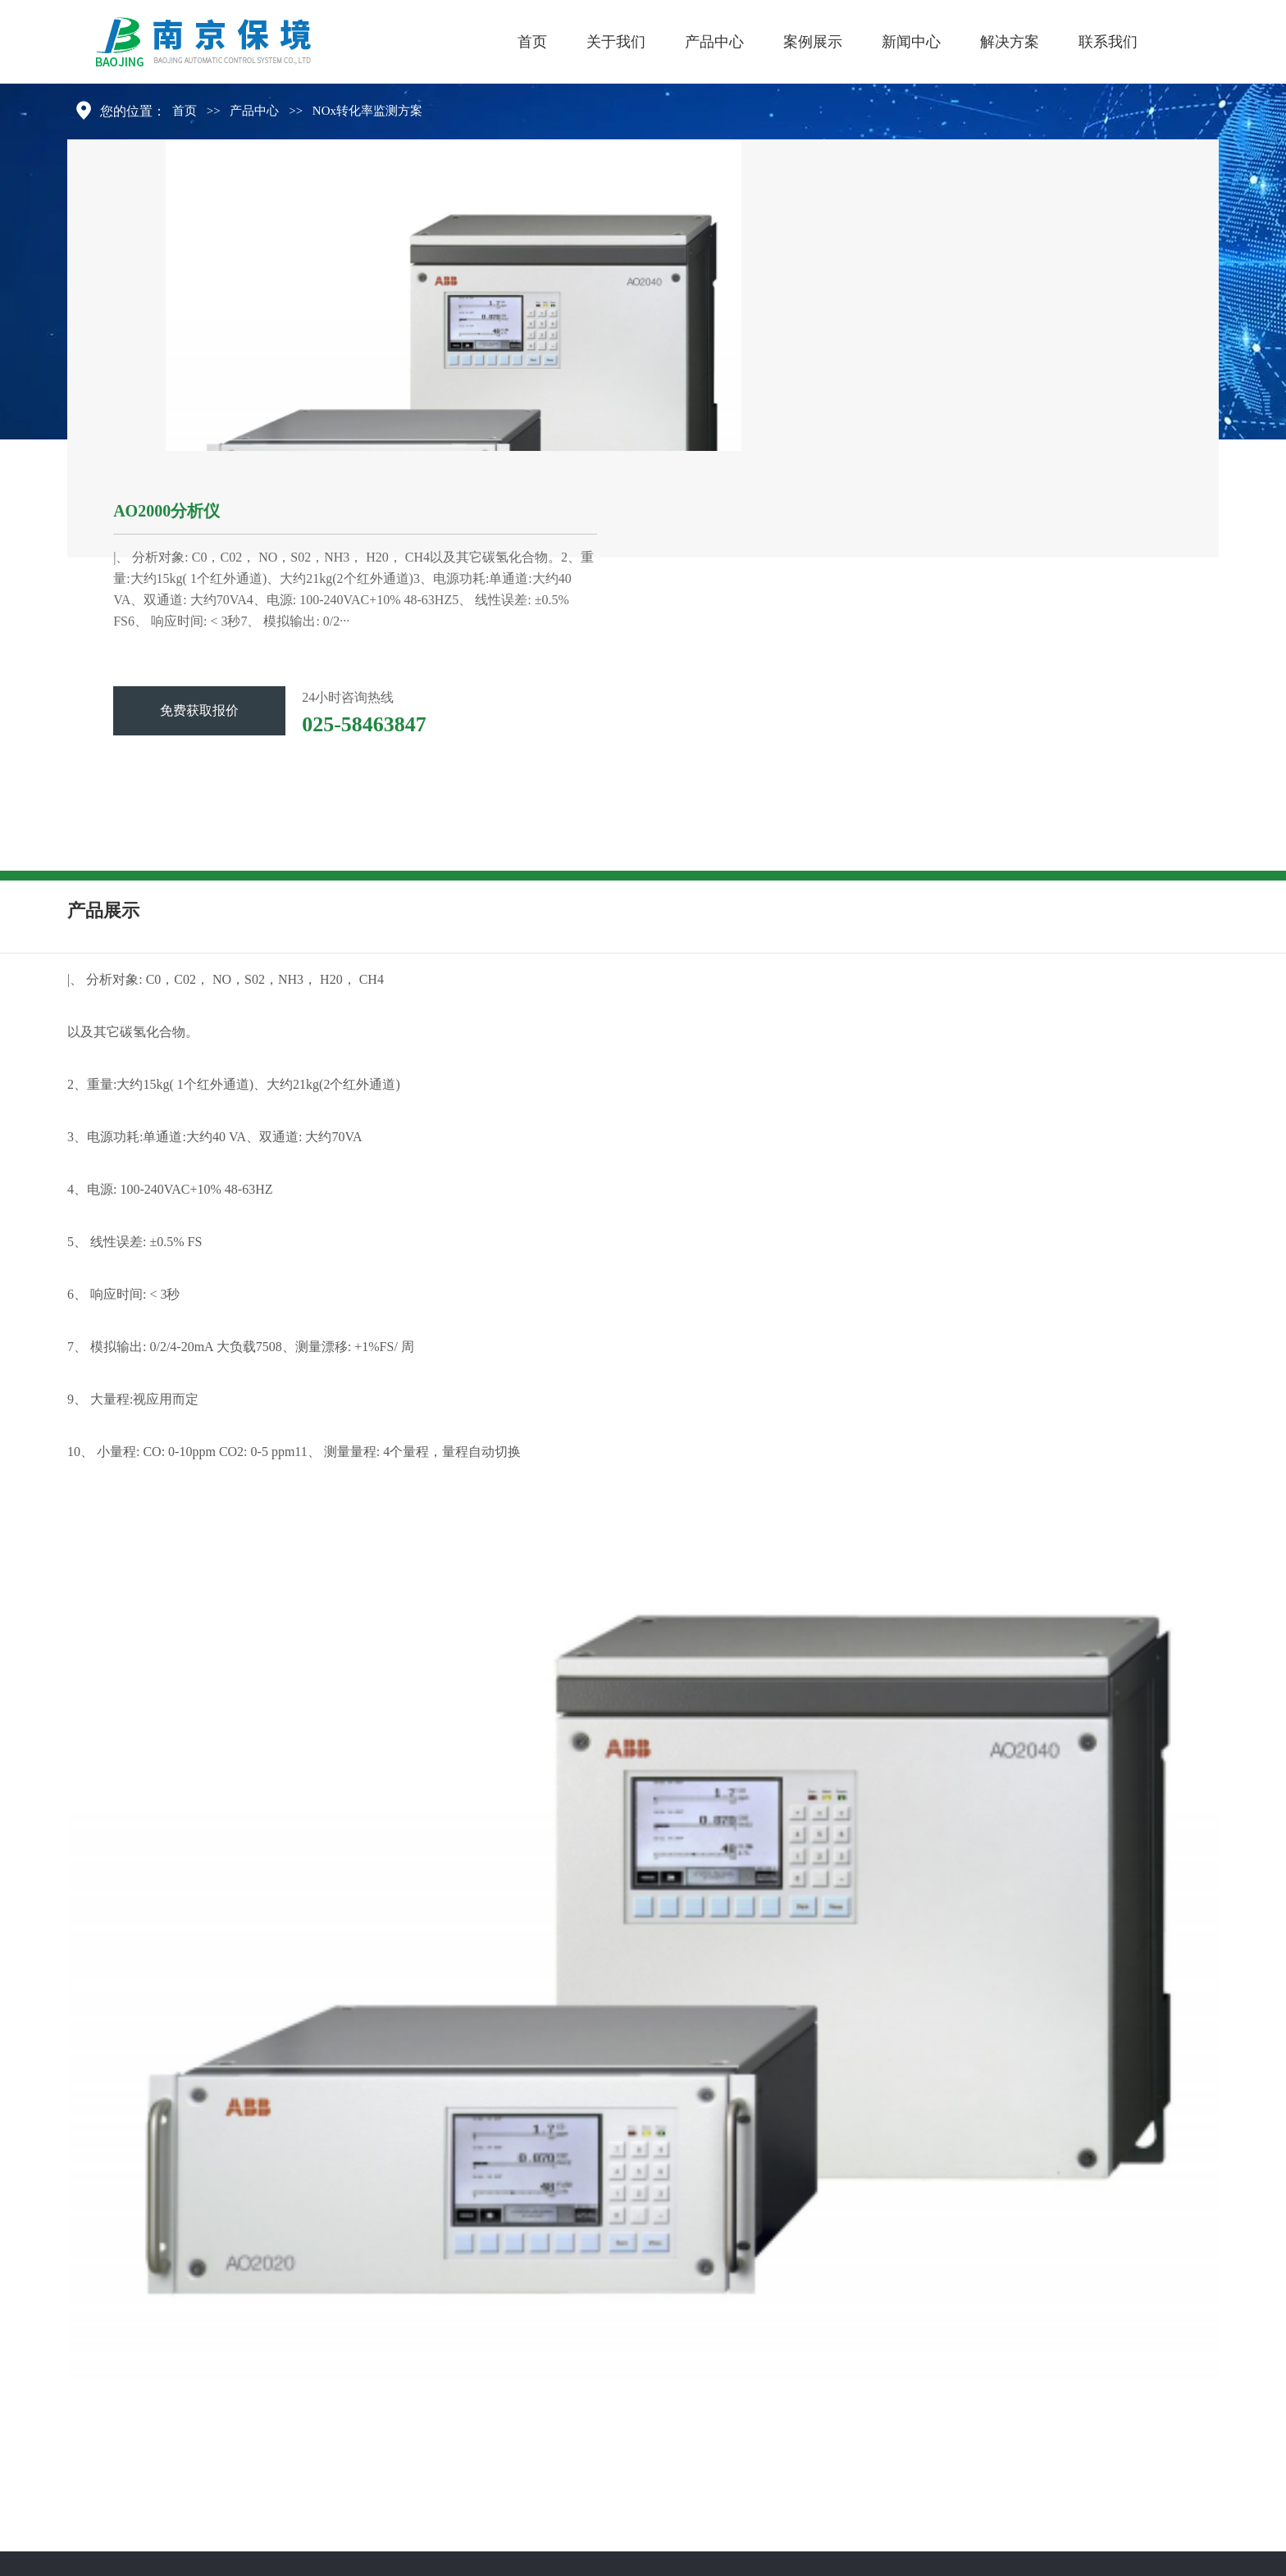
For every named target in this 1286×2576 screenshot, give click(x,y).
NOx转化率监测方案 (367, 110)
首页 (532, 42)
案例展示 (812, 42)
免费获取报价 (199, 710)
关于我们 (615, 42)
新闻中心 (911, 42)
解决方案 (1009, 42)
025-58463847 (364, 724)
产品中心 (714, 42)
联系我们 (1108, 42)
